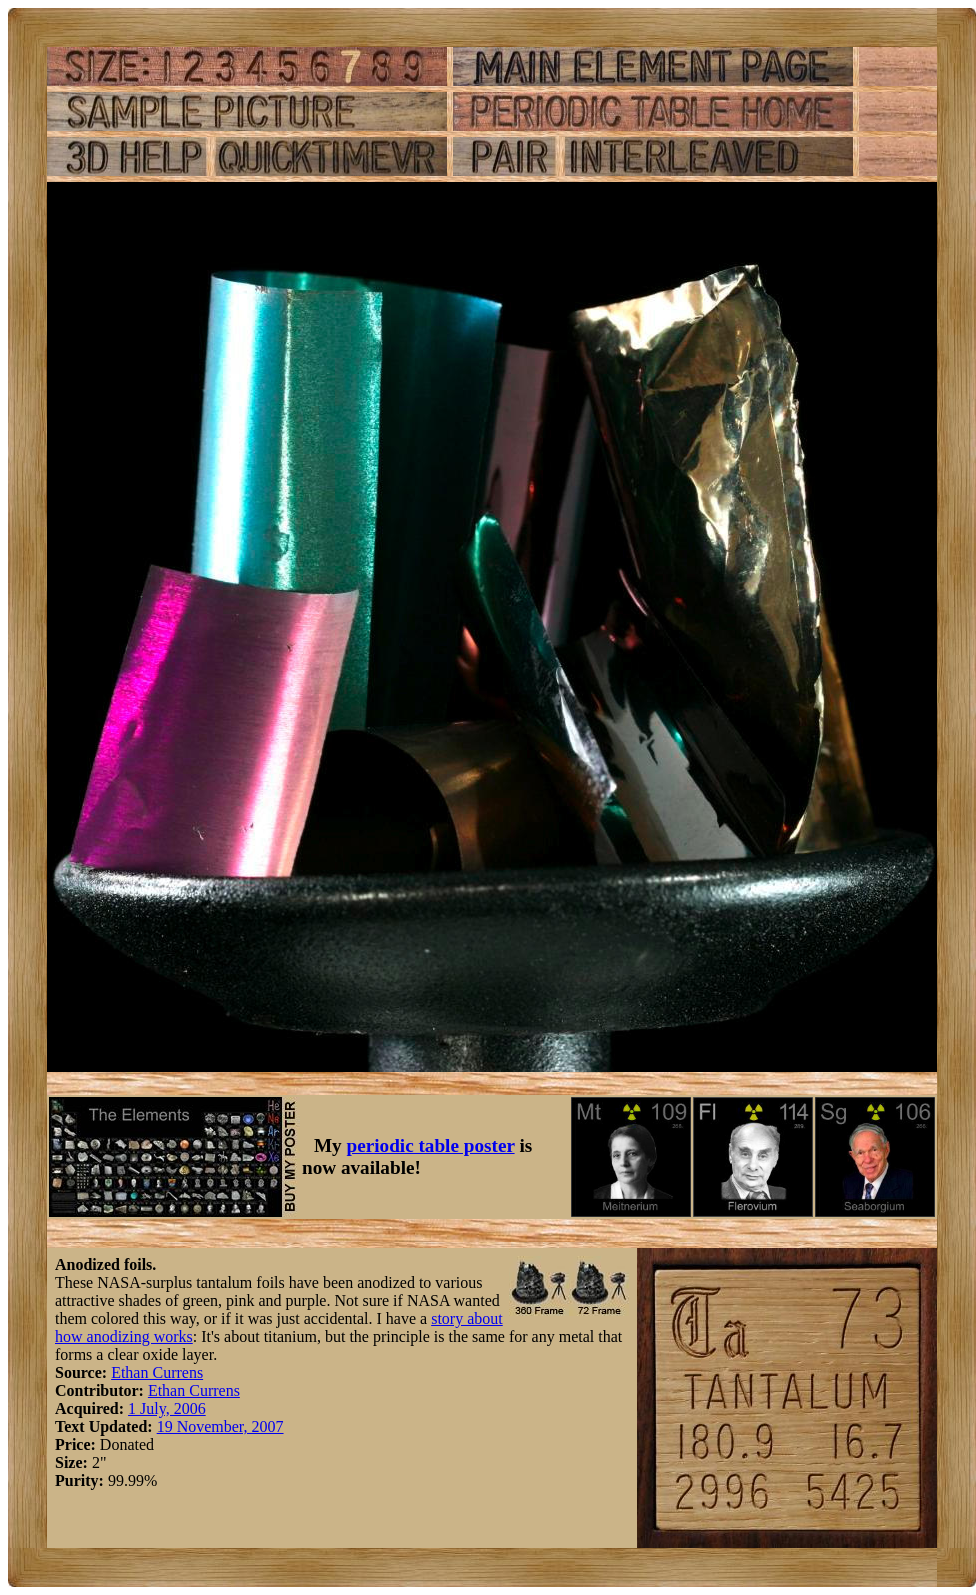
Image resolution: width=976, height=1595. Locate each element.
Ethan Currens (157, 1372)
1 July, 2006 (167, 1408)
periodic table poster (431, 1145)
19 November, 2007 (220, 1426)
